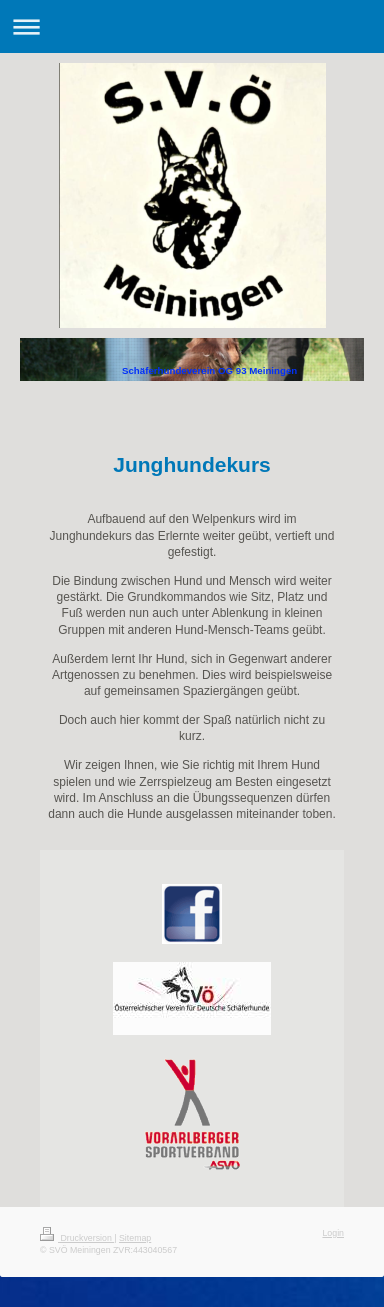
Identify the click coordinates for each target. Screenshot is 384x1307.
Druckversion (77, 1238)
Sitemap (135, 1238)
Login (333, 1233)
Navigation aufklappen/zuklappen (192, 26)
